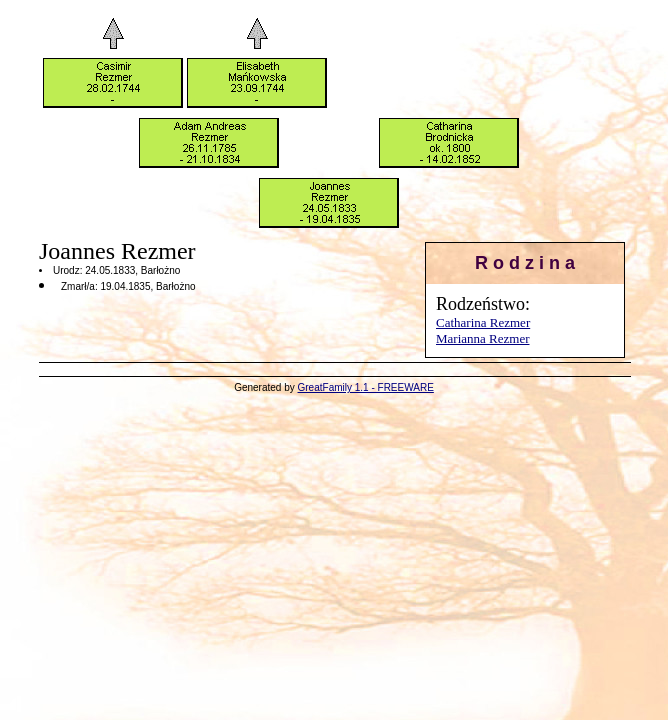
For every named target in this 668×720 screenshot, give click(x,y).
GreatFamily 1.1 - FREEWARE (366, 387)
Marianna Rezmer (482, 338)
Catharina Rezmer (483, 322)
